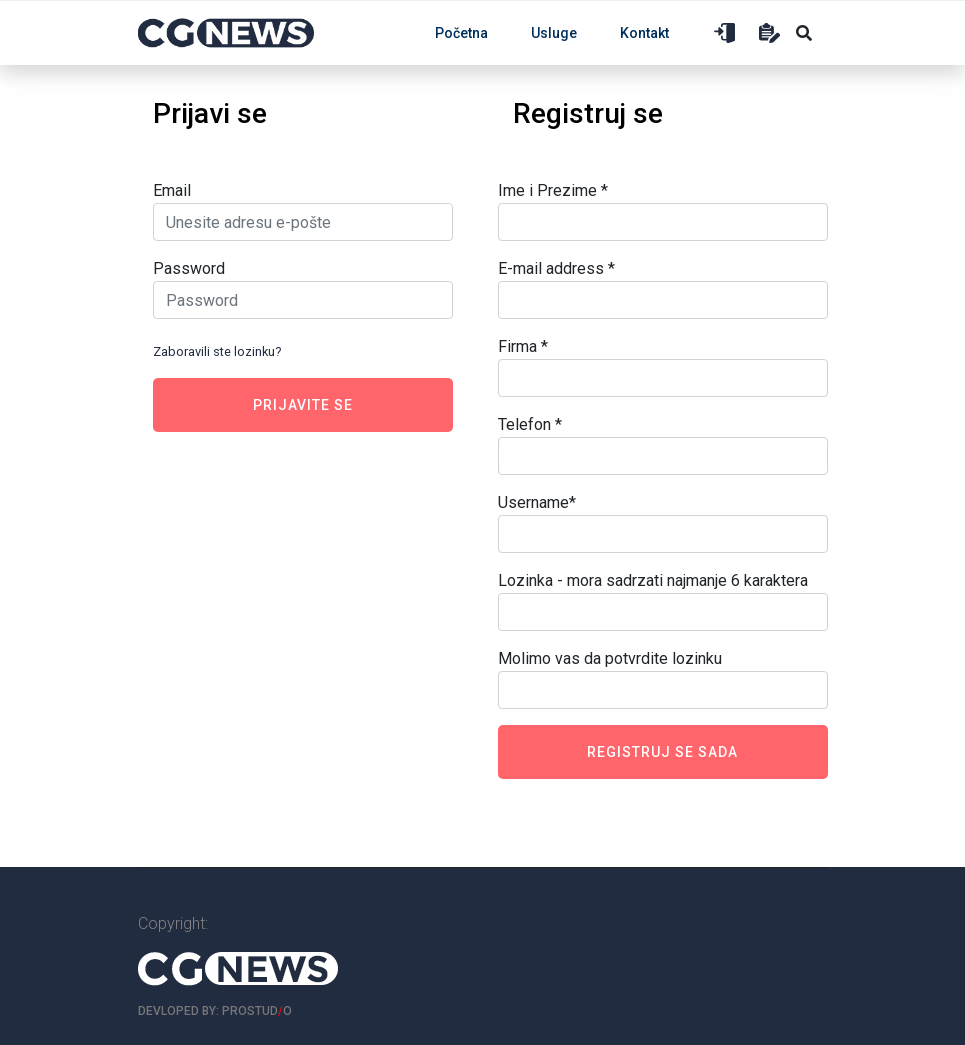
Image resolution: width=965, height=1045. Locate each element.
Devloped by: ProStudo (215, 1011)
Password (189, 268)
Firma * (523, 346)
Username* (537, 502)
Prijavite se (303, 405)
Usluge (554, 33)
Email (172, 190)
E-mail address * (556, 268)
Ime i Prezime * (553, 190)
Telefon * (530, 424)
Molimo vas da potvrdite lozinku (610, 658)
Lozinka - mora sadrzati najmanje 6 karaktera (653, 580)
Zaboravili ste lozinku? (217, 351)
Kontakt (644, 33)
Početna (461, 33)
